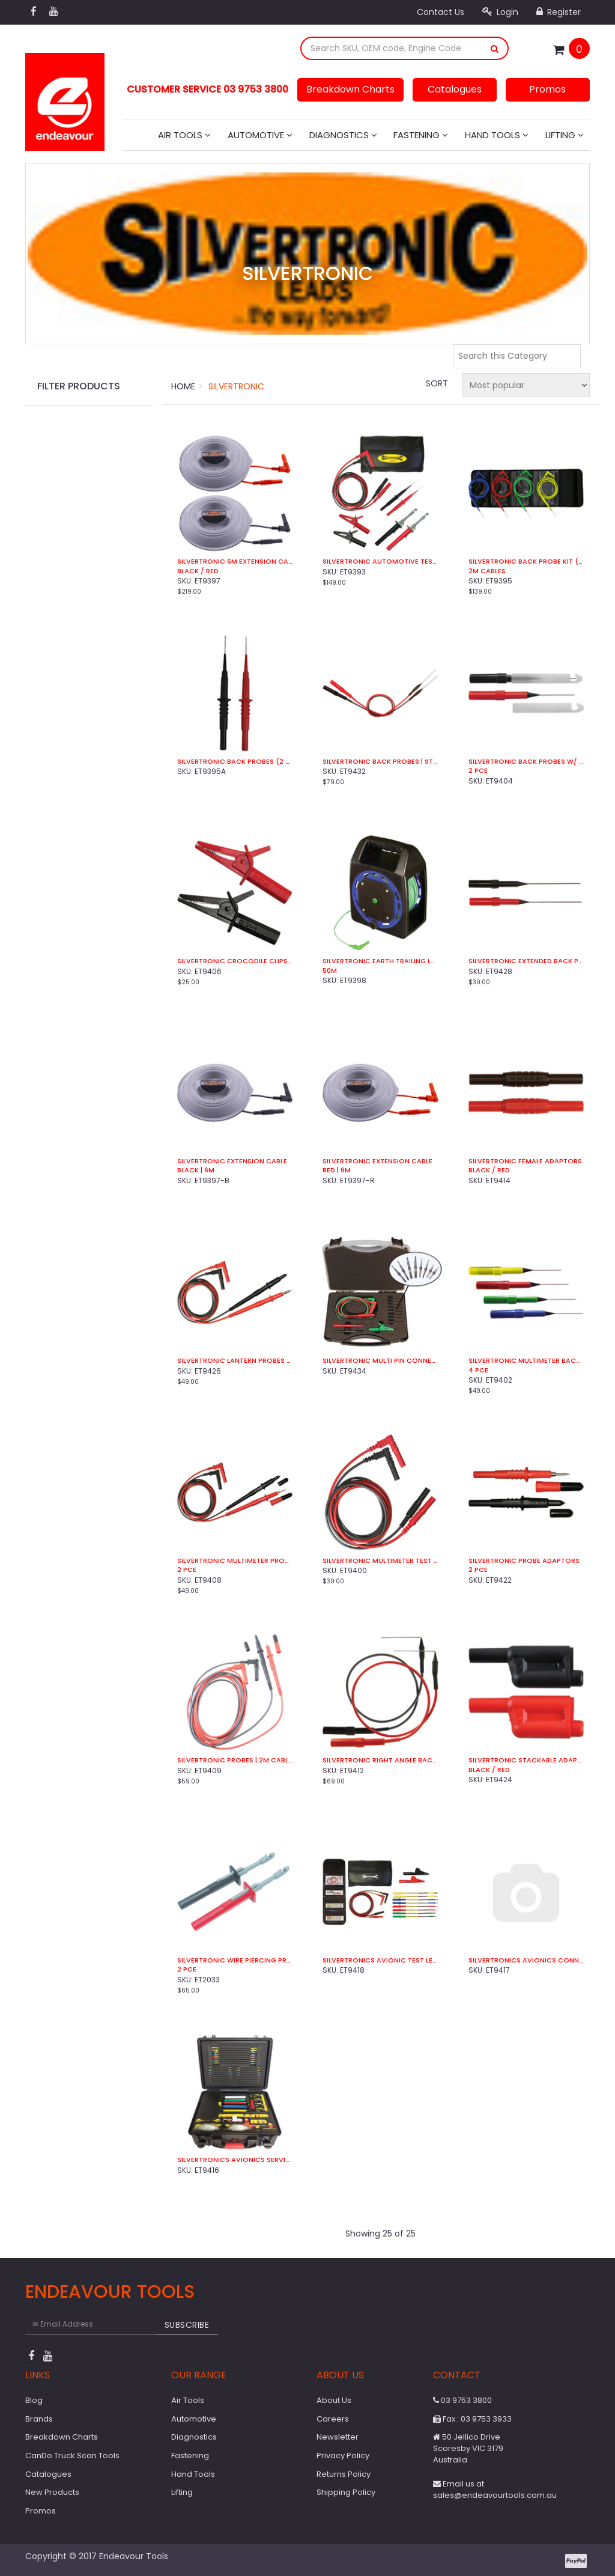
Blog (34, 2400)
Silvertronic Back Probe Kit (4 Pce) (526, 561)
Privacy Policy (343, 2455)
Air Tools (184, 135)
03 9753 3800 (462, 2400)
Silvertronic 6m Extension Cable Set (235, 561)
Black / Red (198, 571)
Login (500, 12)
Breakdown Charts (350, 89)
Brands (39, 2419)
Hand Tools (497, 135)
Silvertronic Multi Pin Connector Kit (380, 1360)
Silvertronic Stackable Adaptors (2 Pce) (526, 1760)
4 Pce (478, 1370)
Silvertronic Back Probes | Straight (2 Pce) (380, 761)
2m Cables (487, 571)
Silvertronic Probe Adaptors (524, 1560)
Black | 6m (195, 1170)
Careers (333, 2419)
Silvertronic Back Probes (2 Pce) (235, 761)
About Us (334, 2400)
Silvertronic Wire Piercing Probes (235, 1960)
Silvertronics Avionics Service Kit (235, 2159)
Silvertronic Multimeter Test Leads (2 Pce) (380, 1560)
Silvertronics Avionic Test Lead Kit (380, 1960)
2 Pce (478, 770)
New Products (52, 2492)
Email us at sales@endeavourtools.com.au (495, 2489)
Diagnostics (343, 135)
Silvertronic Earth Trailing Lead (380, 961)
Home (183, 386)
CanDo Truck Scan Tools (72, 2455)
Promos (547, 89)
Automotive (260, 135)
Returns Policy (344, 2474)
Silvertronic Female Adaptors (525, 1161)
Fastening (420, 135)
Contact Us (440, 12)
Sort (436, 383)
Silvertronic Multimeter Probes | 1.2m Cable (235, 1560)
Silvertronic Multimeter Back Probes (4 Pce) (526, 1360)
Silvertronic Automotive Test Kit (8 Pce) (380, 561)
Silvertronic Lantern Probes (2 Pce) (235, 1360)
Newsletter (338, 2437)
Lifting (564, 135)
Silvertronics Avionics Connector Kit (526, 1960)
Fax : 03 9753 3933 (472, 2419)
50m (330, 970)
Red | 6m (337, 1170)
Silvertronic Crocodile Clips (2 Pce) (235, 961)
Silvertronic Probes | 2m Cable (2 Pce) (235, 1760)
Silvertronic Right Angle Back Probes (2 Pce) (380, 1760)
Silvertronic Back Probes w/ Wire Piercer (526, 761)
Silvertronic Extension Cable (232, 1161)
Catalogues (455, 89)
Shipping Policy (346, 2492)
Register (558, 12)
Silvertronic (236, 386)
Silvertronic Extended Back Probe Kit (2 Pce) (526, 961)
